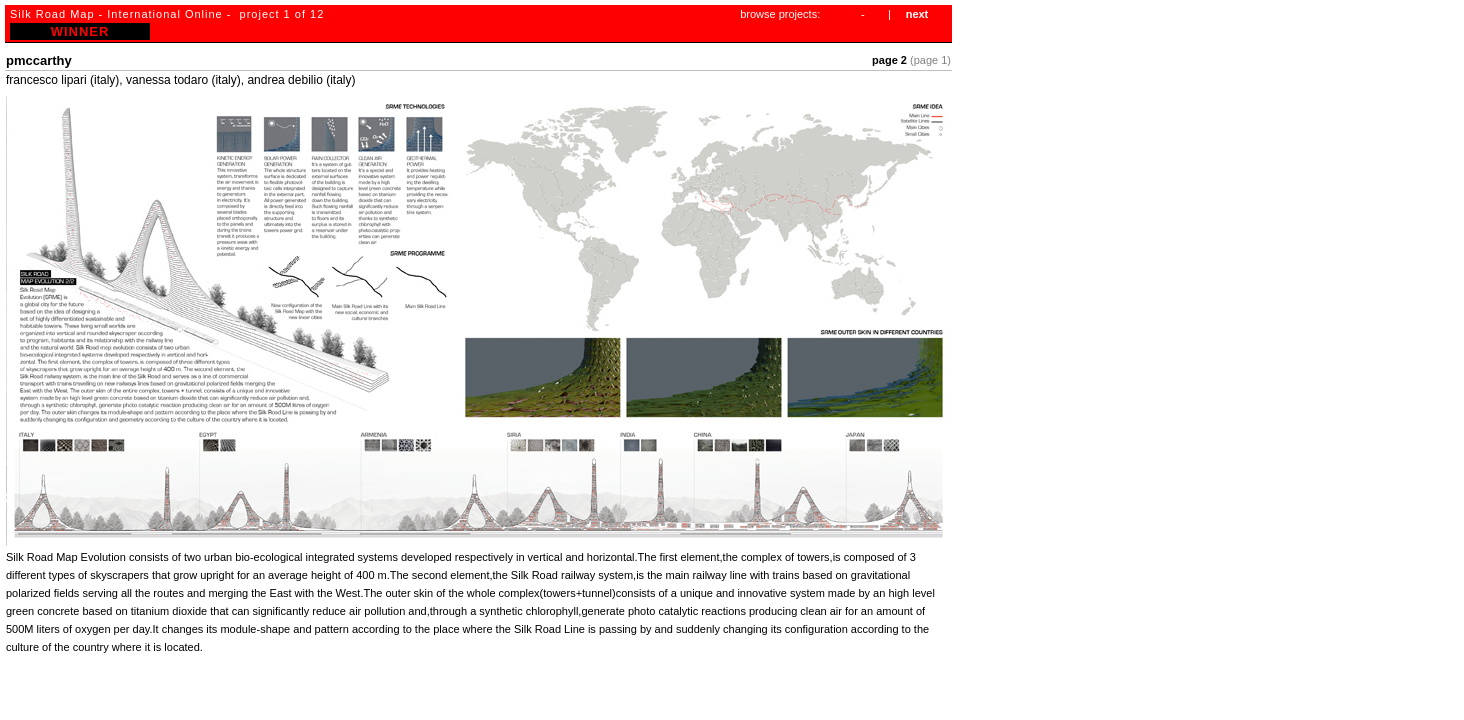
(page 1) (930, 60)
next (917, 14)
